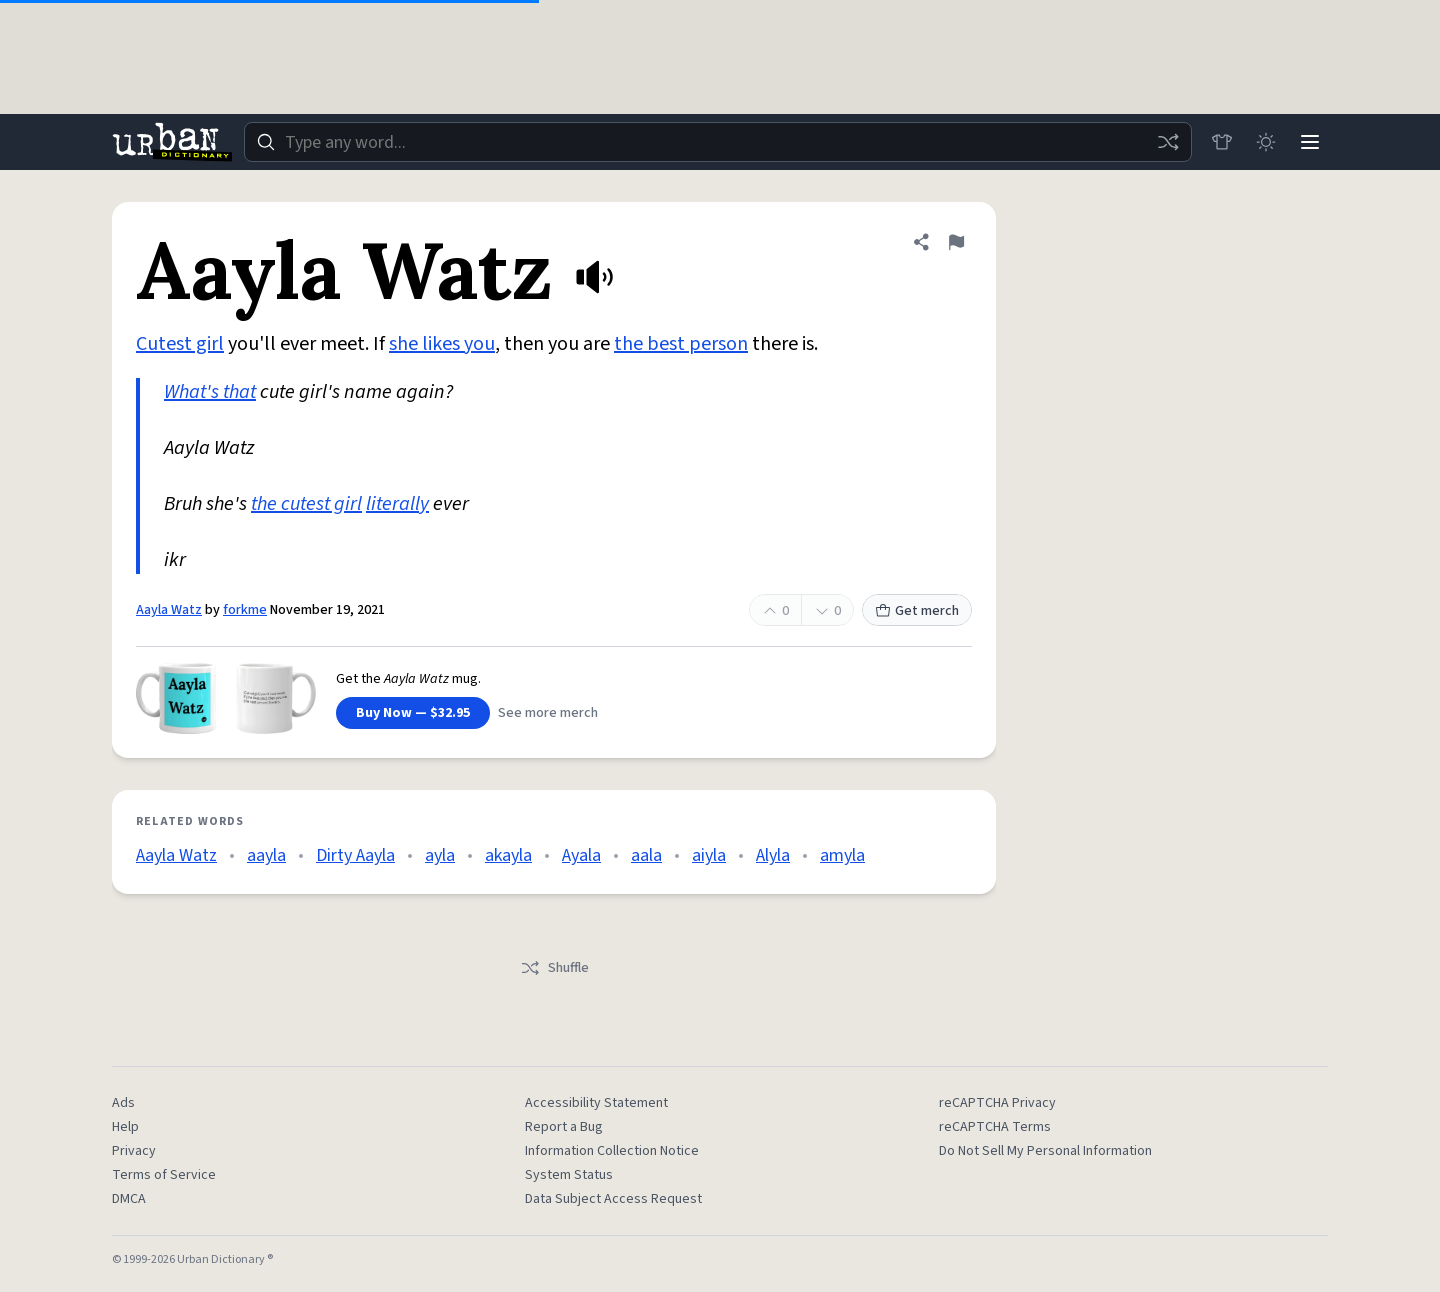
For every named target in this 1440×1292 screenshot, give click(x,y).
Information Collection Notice (612, 1151)
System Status (569, 1175)
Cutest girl (180, 344)
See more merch (548, 713)
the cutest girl (306, 504)
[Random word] (1168, 142)
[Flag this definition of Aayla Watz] (956, 242)
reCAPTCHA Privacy (997, 1103)
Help (125, 1127)
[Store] (1222, 142)
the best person (681, 344)
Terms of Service (164, 1175)
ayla (440, 855)
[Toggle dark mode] (1266, 142)
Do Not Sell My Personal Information (1045, 1151)
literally (397, 504)
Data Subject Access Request (613, 1199)
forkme (245, 610)
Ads (123, 1103)
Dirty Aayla (355, 855)
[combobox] (718, 142)
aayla (266, 855)
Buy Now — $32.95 (413, 713)
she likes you (442, 344)
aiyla (709, 855)
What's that (210, 392)
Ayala (581, 855)
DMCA (129, 1199)
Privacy (134, 1151)
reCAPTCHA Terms (995, 1127)
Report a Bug (564, 1127)
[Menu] (1310, 142)
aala (646, 855)
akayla (508, 855)
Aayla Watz (169, 610)
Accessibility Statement (596, 1103)
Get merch (917, 611)
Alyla (773, 855)
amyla (842, 855)
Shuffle (554, 968)
